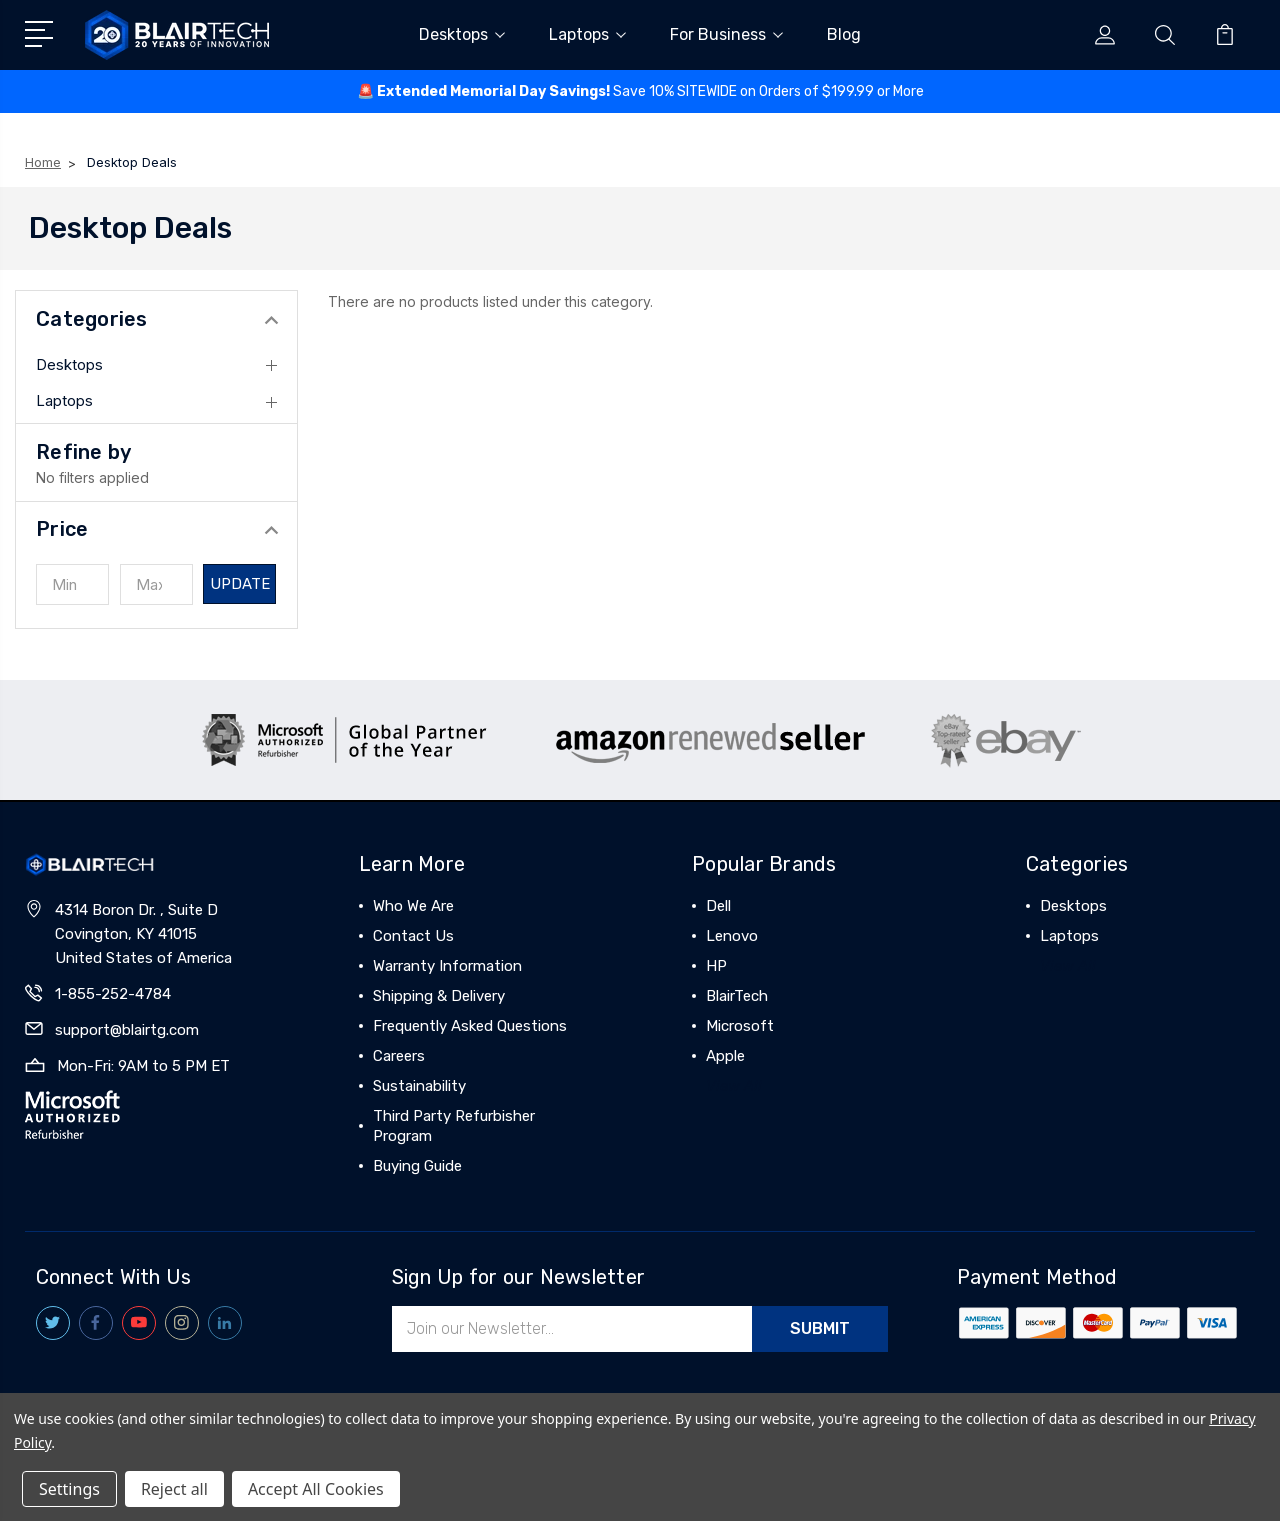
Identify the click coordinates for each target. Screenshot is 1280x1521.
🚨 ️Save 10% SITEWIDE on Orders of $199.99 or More (640, 91)
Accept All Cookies (316, 1489)
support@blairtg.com (127, 1030)
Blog (844, 34)
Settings (69, 1489)
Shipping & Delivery (439, 996)
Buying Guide (417, 1166)
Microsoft (740, 1026)
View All (734, 1086)
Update (240, 584)
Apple (725, 1056)
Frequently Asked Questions (470, 1026)
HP (716, 966)
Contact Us (413, 936)
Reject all (174, 1489)
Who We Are (413, 906)
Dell (718, 906)
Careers (399, 1056)
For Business (726, 34)
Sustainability (419, 1086)
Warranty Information (447, 966)
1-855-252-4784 (113, 994)
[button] (156, 529)
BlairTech (737, 996)
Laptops (587, 34)
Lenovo (732, 936)
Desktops (462, 34)
